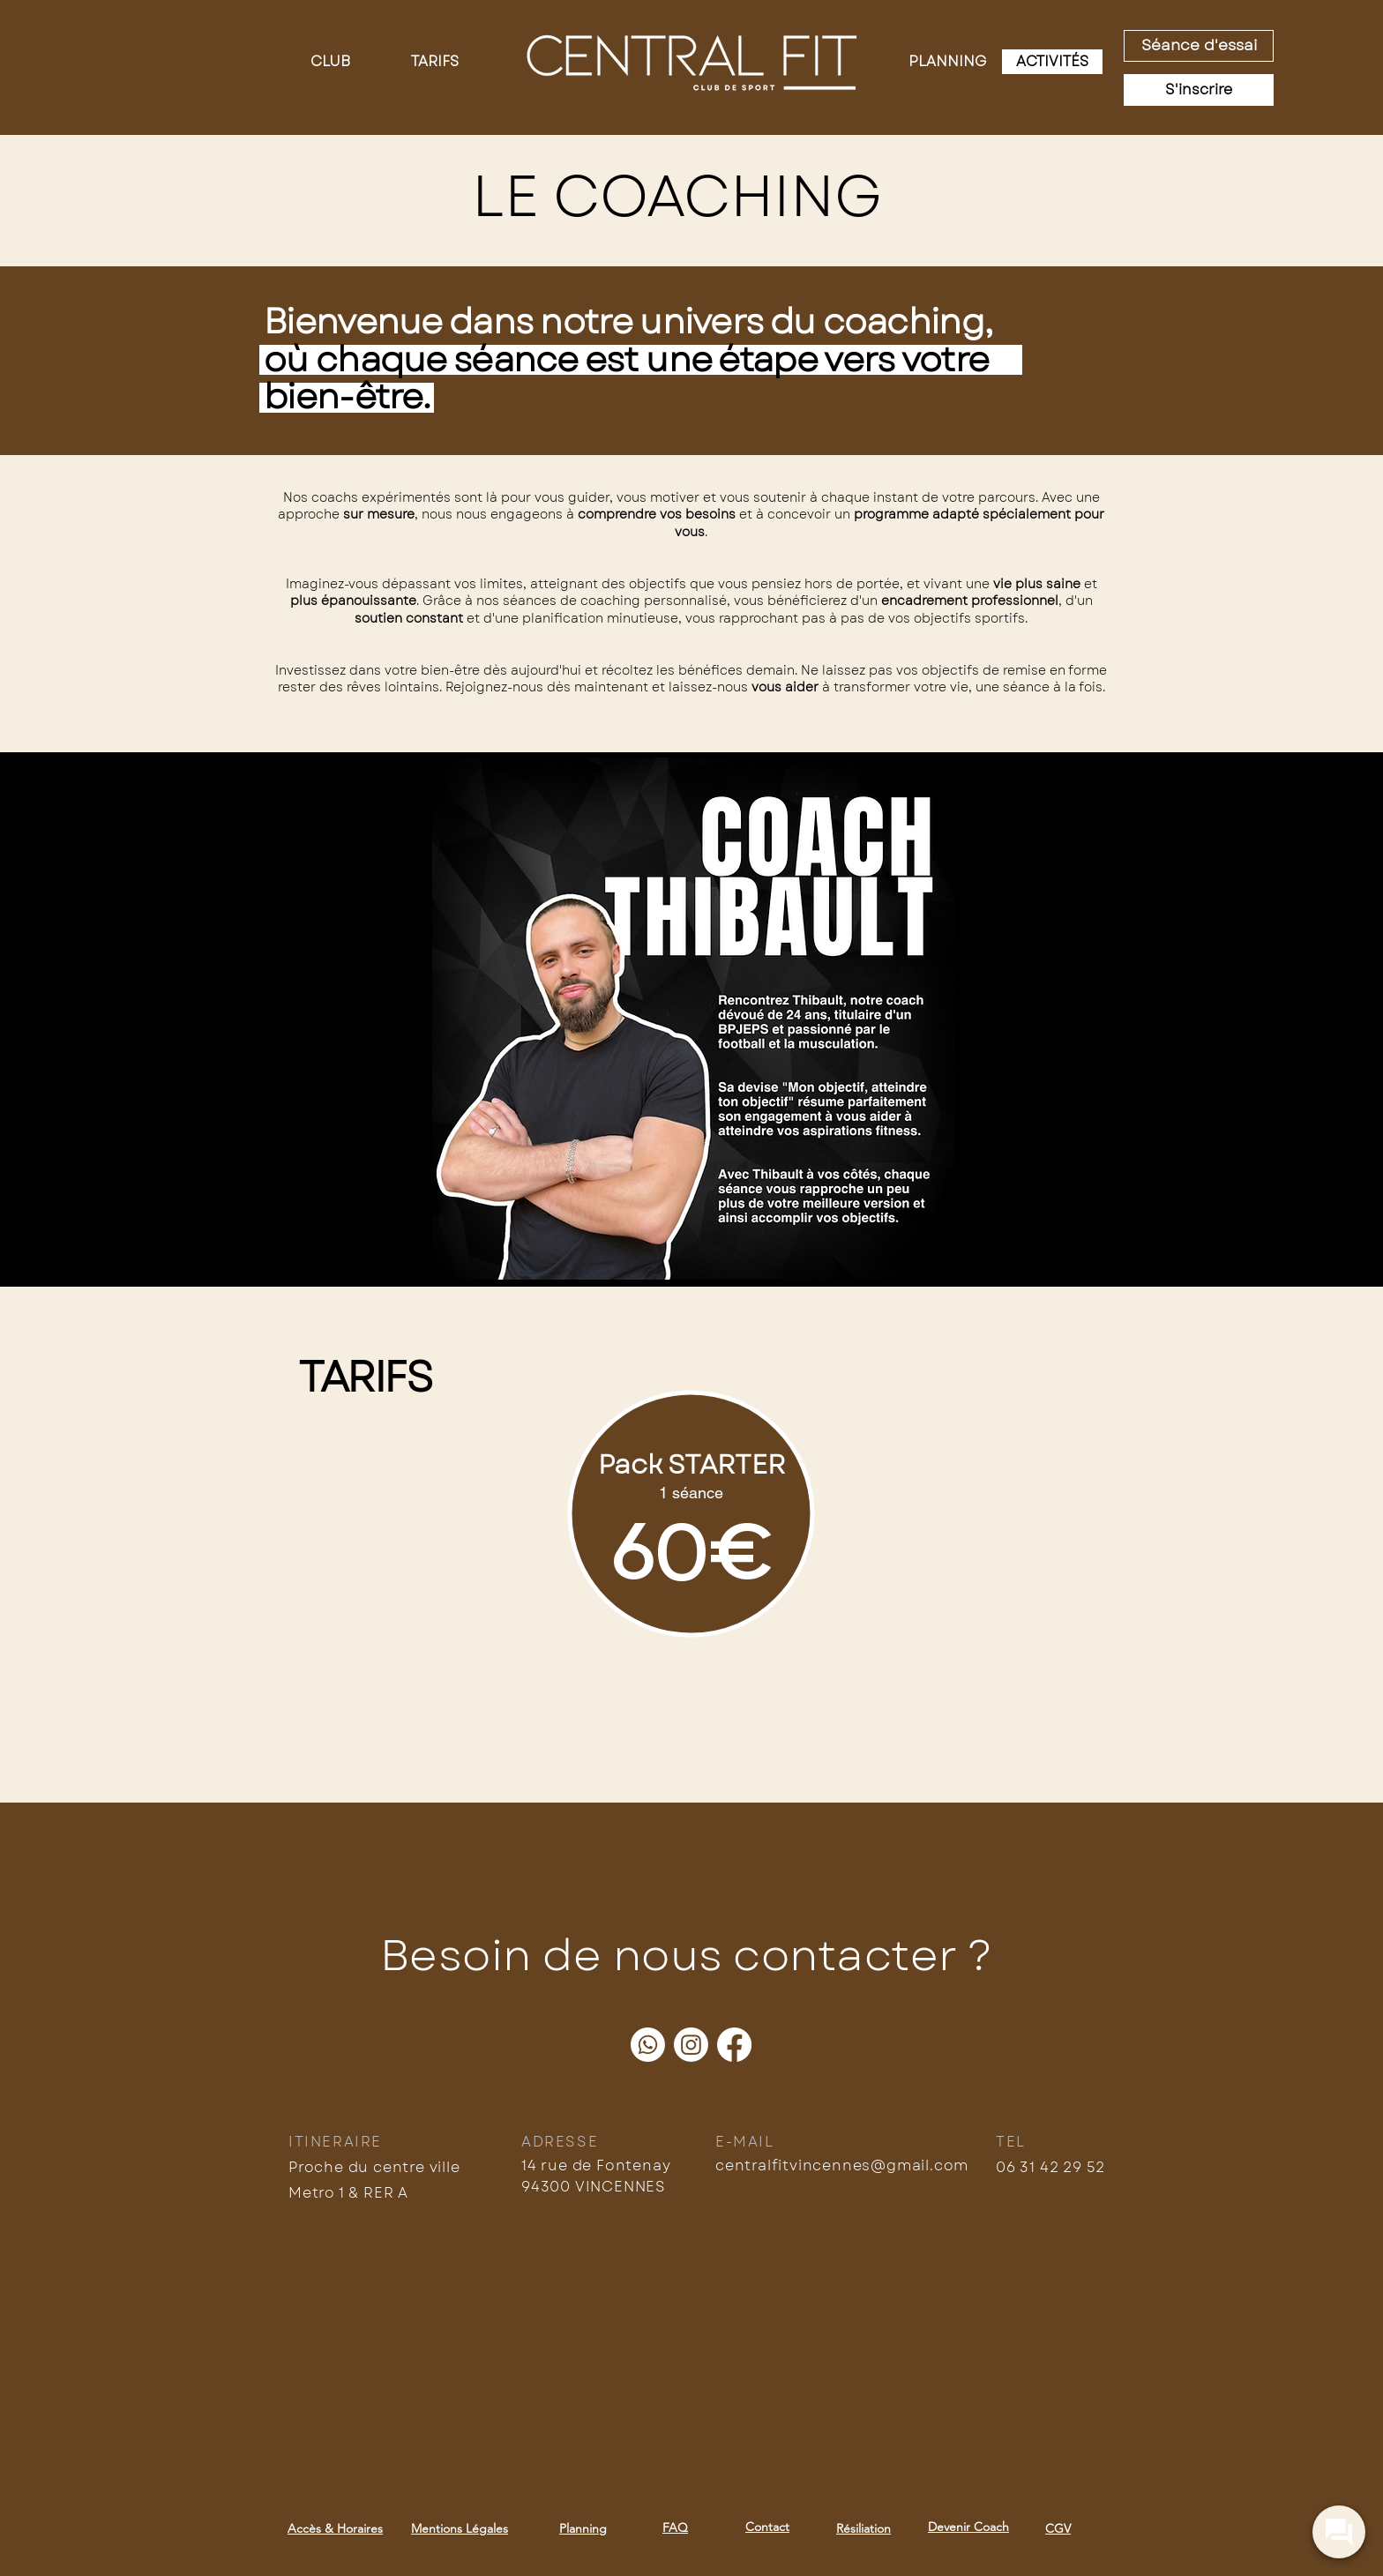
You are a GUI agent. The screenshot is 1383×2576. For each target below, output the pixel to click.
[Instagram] (691, 2044)
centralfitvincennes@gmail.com (841, 2165)
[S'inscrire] (1199, 90)
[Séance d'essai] (1199, 46)
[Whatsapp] (648, 2044)
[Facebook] (734, 2044)
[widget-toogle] (1338, 2531)
